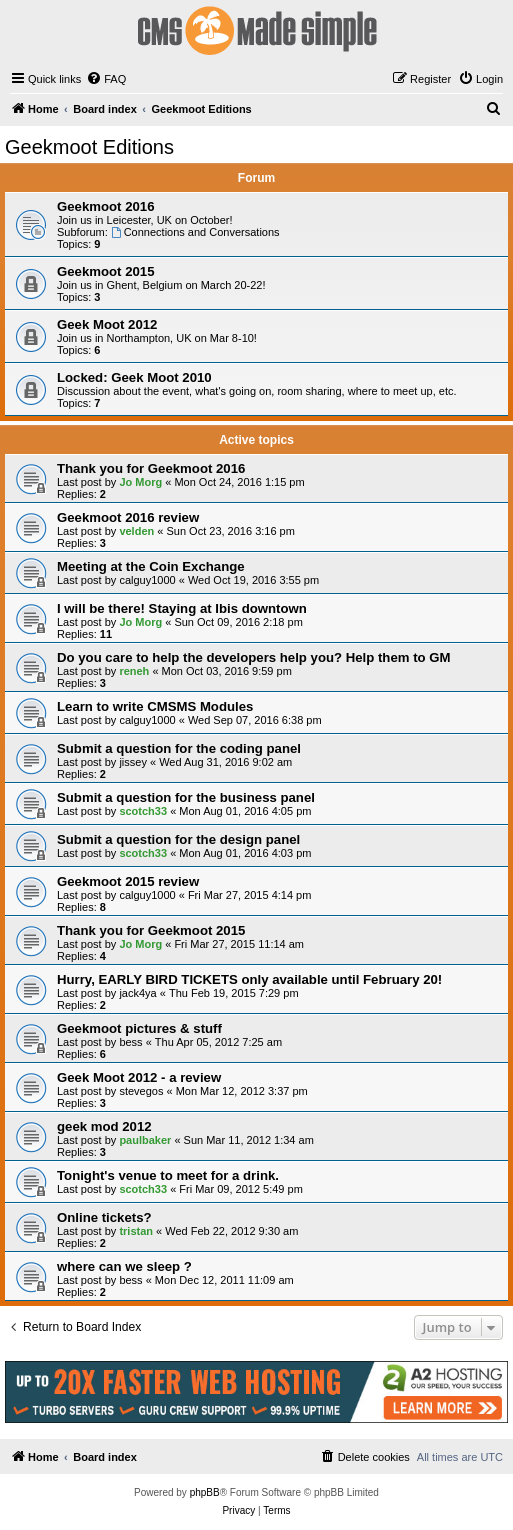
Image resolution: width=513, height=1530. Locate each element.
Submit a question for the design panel (178, 839)
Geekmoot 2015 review (128, 881)
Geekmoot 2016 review (128, 517)
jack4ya (137, 993)
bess (130, 1042)
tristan (136, 1231)
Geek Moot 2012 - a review (139, 1077)
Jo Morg (140, 482)
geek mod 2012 (104, 1126)
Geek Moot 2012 (107, 324)
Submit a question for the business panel (186, 797)
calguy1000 (147, 580)
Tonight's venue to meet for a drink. (168, 1175)
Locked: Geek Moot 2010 (134, 377)
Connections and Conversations (195, 232)
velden (136, 531)
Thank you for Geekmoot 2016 (151, 468)
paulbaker (145, 1140)
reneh (134, 671)
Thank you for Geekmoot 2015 (151, 930)
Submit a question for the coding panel (179, 748)
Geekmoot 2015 (106, 271)
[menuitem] (106, 79)
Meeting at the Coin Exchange (151, 566)
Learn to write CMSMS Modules (155, 706)
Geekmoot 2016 (106, 206)
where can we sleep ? (124, 1266)
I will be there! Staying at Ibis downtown (182, 608)
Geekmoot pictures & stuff (139, 1028)
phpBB (205, 1492)
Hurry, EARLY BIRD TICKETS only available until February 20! (249, 979)
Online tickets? (104, 1217)
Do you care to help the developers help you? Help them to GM (253, 657)
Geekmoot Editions (89, 147)
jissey (133, 762)
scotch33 (143, 811)
